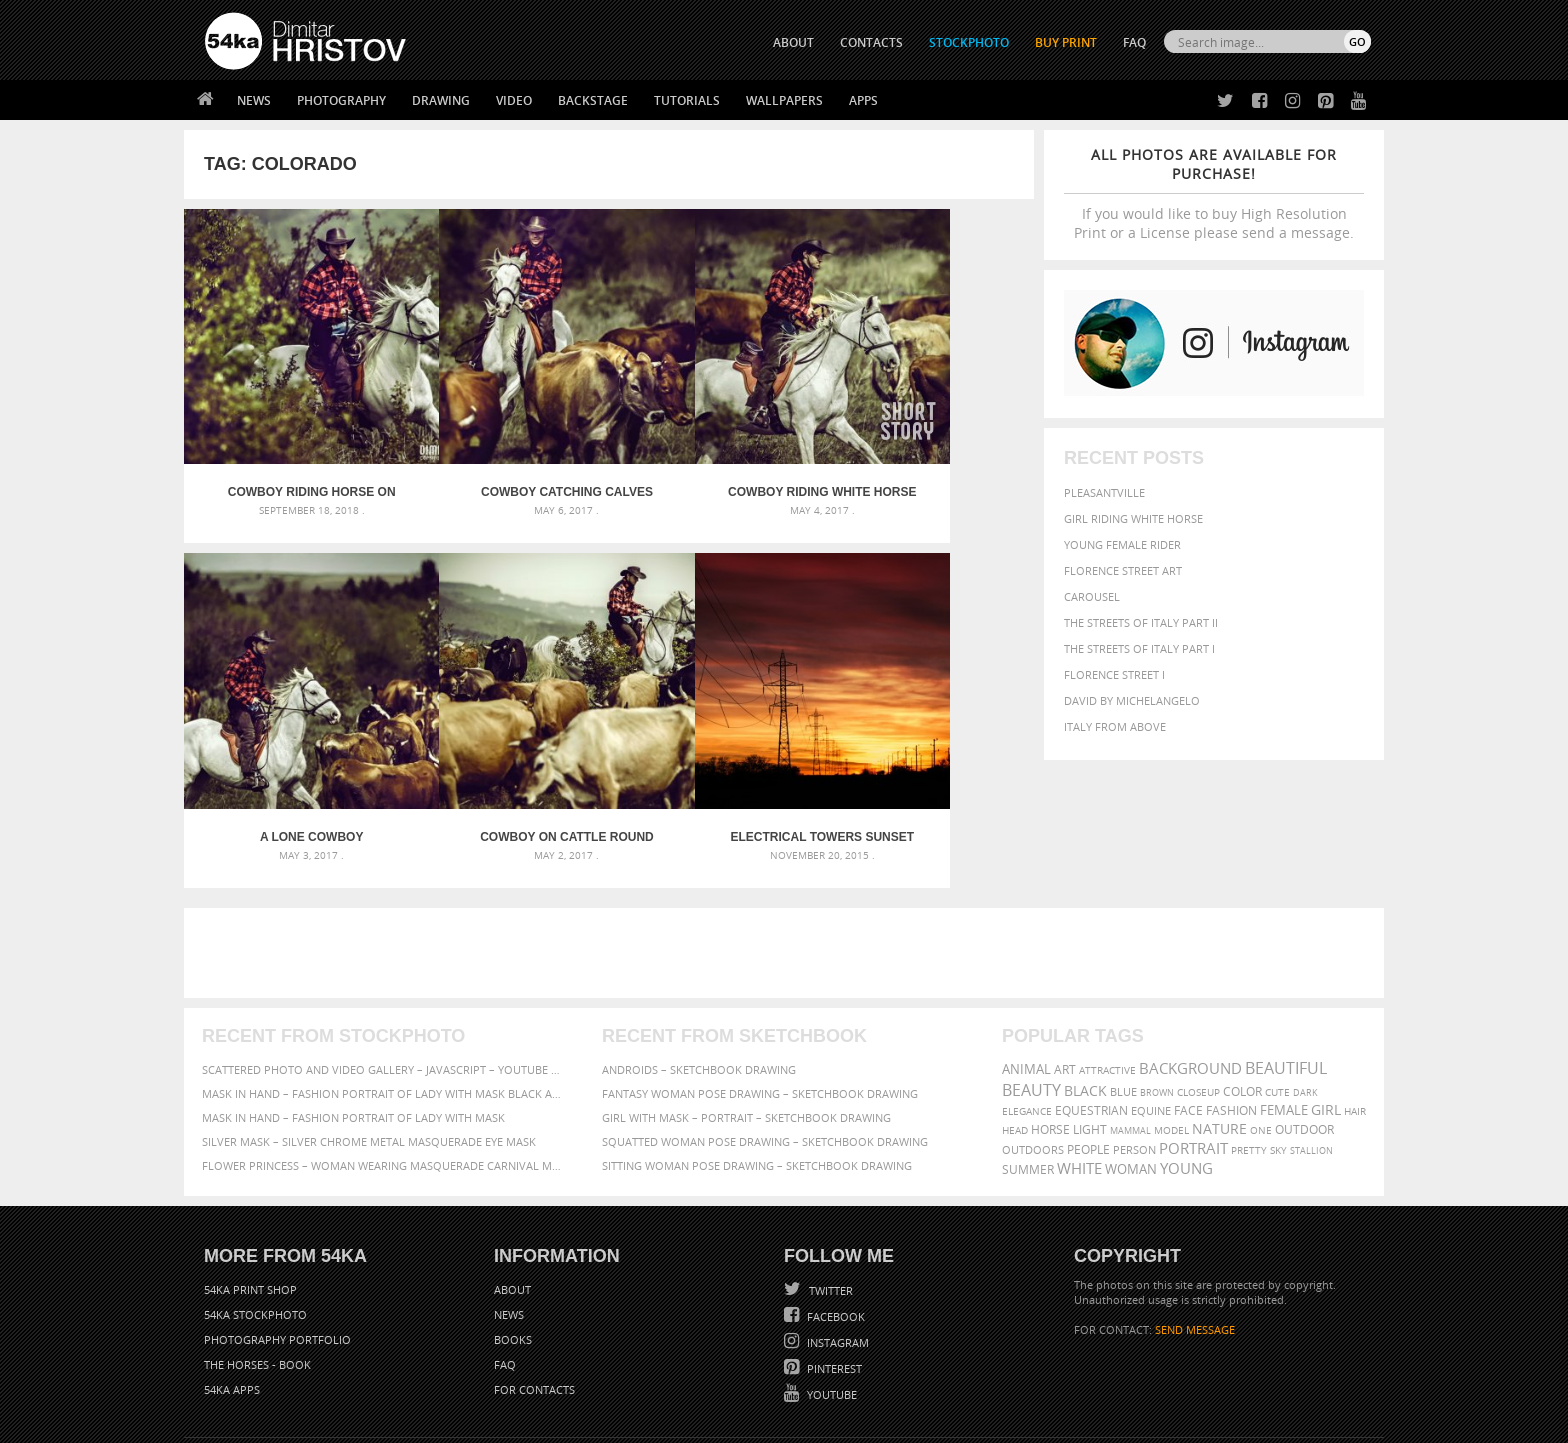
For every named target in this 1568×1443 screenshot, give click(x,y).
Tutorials (687, 100)
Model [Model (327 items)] (1171, 1044)
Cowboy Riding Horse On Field (290, 450)
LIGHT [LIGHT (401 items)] (1090, 1043)
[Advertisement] (788, 867)
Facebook (834, 1230)
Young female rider (1122, 544)
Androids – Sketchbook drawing (699, 983)
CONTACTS (871, 42)
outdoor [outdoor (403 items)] (1304, 1043)
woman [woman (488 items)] (1131, 1083)
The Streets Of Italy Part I (1139, 648)
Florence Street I (1114, 674)
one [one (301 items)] (1261, 1044)
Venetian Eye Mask (532, 1374)
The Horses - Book (257, 1278)
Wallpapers (784, 100)
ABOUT (793, 42)
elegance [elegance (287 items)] (1027, 1025)
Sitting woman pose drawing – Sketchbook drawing (757, 1079)
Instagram (836, 1256)
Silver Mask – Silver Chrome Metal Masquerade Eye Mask (369, 1055)
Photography (341, 100)
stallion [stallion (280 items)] (1311, 1064)
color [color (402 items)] (1242, 1005)
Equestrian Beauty (413, 1374)
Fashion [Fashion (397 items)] (1231, 1024)
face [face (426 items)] (1188, 1024)
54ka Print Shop (250, 1203)
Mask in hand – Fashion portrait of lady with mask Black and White (384, 1007)
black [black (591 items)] (1085, 1004)
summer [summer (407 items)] (1028, 1083)
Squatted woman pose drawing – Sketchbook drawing (765, 1055)
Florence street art (1123, 570)
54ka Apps (232, 1303)
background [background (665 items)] (1190, 982)
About (512, 1203)
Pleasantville (1104, 492)
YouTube (830, 1308)
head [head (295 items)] (1015, 1044)
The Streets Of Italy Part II (1141, 622)
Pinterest (833, 1282)
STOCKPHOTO (969, 42)
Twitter (829, 1204)
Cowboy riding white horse (715, 450)
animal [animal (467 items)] (1026, 983)
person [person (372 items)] (1134, 1063)
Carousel (1092, 596)
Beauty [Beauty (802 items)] (1031, 1004)
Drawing (441, 100)
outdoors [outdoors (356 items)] (1033, 1064)
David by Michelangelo (1132, 700)
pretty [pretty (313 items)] (1249, 1064)
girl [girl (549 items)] (1326, 1024)
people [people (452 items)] (1088, 1063)
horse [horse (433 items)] (1050, 1043)
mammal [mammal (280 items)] (1130, 1044)
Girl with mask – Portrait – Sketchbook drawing (746, 1031)
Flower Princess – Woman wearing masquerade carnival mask (384, 1079)
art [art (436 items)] (1065, 983)
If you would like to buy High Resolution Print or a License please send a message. (1214, 193)
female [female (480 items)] (1284, 1024)
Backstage (593, 100)
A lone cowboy (928, 450)
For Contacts (534, 1303)
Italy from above (1115, 726)
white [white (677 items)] (1079, 1082)
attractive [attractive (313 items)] (1107, 984)
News (254, 100)
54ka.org (370, 1420)
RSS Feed (621, 1374)
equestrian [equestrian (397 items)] (1091, 1024)
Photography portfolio (277, 1253)
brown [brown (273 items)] (1157, 1006)
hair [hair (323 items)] (1355, 1025)
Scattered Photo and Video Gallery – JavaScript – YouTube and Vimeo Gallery (384, 983)
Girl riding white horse (1133, 518)
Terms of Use (481, 1420)
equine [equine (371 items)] (1151, 1024)
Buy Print (1066, 42)
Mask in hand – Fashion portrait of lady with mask (353, 1031)
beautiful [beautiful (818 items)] (1286, 982)
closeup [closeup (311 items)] (1198, 1006)
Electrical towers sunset (503, 751)
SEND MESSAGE (1195, 1243)
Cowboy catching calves (502, 450)
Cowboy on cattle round (290, 751)
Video (514, 100)
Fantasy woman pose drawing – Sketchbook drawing (760, 1007)
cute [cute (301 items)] (1277, 1006)
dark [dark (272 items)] (1305, 1006)
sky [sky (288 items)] (1278, 1064)
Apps (863, 100)
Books (513, 1253)
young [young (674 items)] (1186, 1082)
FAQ (1134, 42)
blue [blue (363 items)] (1123, 1005)
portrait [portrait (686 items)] (1193, 1062)
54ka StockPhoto (255, 1228)
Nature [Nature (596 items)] (1219, 1042)
